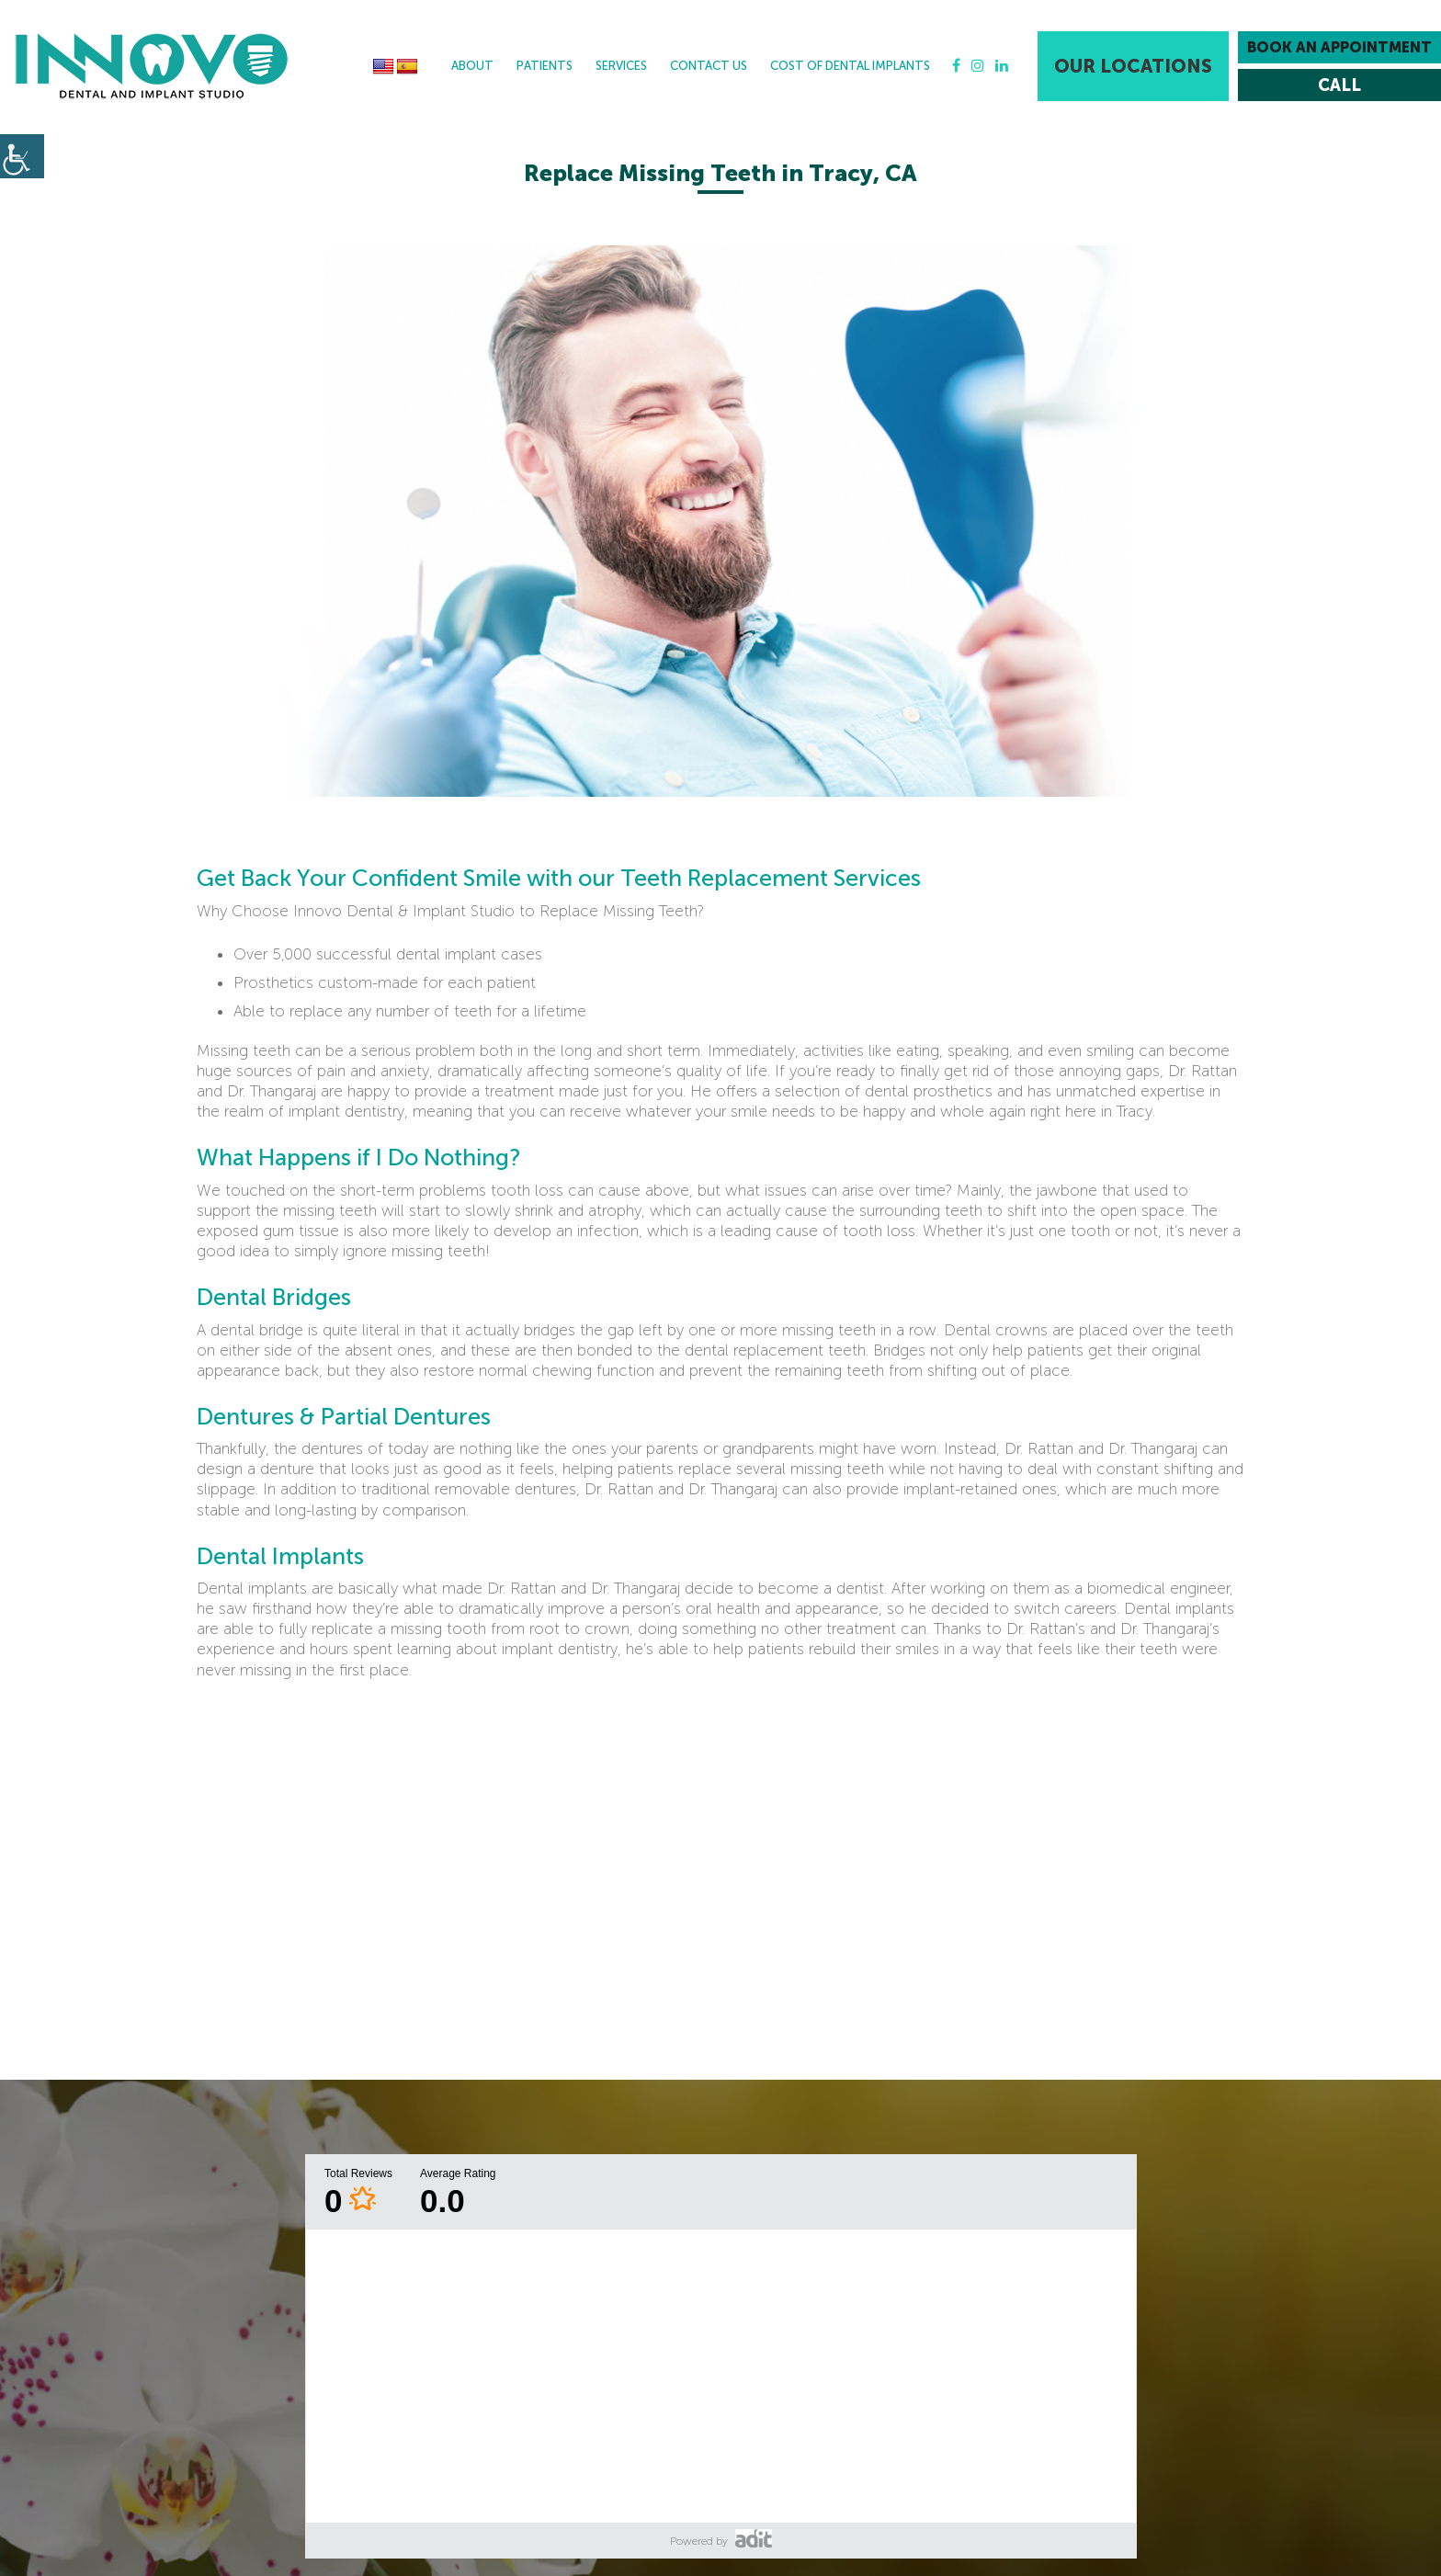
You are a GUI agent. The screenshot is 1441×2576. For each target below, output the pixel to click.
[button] (151, 66)
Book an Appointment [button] (1339, 47)
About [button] (472, 66)
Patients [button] (544, 66)
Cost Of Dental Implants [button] (850, 66)
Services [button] (621, 66)
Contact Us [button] (708, 66)
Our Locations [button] (1133, 66)
